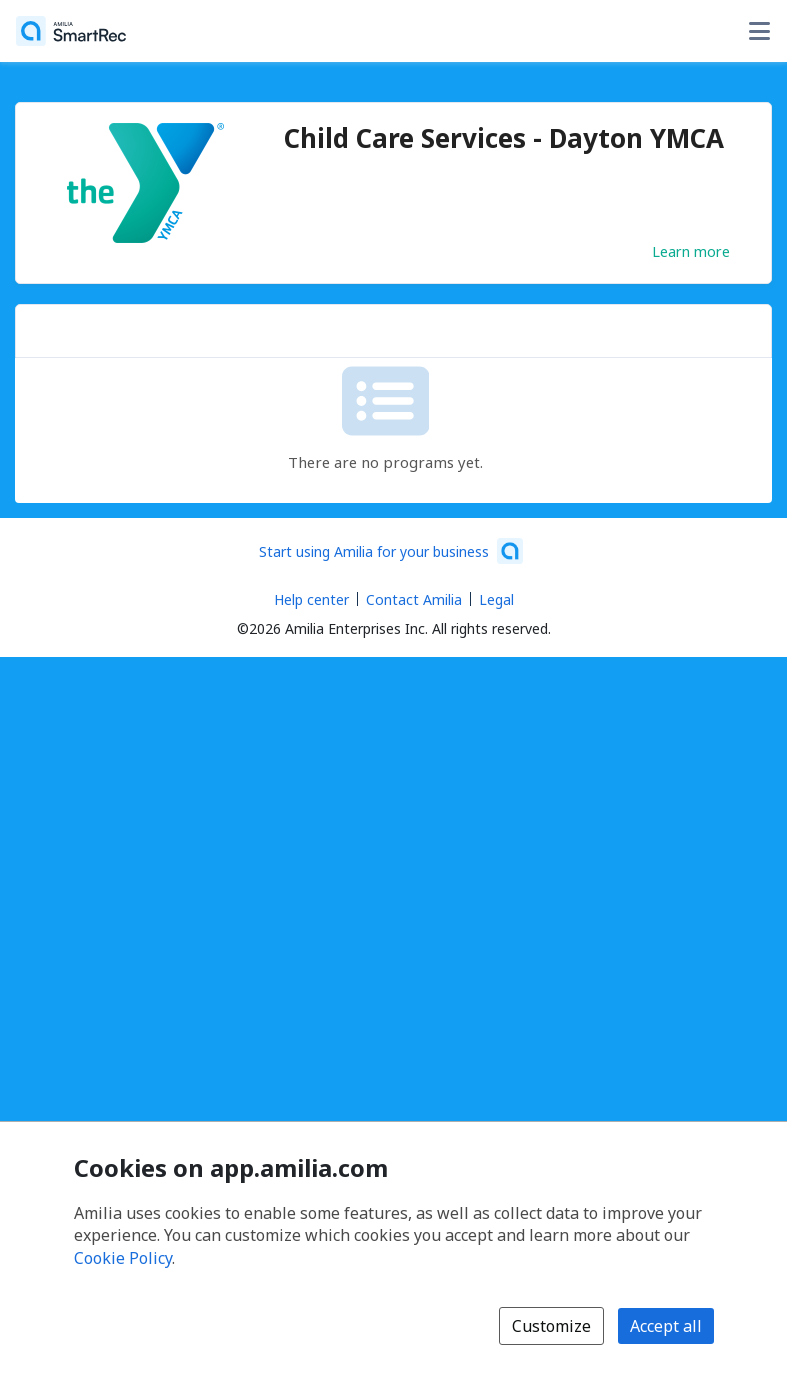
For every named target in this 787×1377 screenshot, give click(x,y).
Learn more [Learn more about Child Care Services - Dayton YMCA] (691, 251)
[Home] (71, 31)
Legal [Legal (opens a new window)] (496, 599)
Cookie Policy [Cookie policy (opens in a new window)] (123, 1258)
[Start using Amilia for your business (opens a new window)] (391, 551)
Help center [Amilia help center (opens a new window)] (311, 599)
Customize (551, 1326)
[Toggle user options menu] (759, 31)
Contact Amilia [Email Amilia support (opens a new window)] (414, 599)
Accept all (666, 1326)
